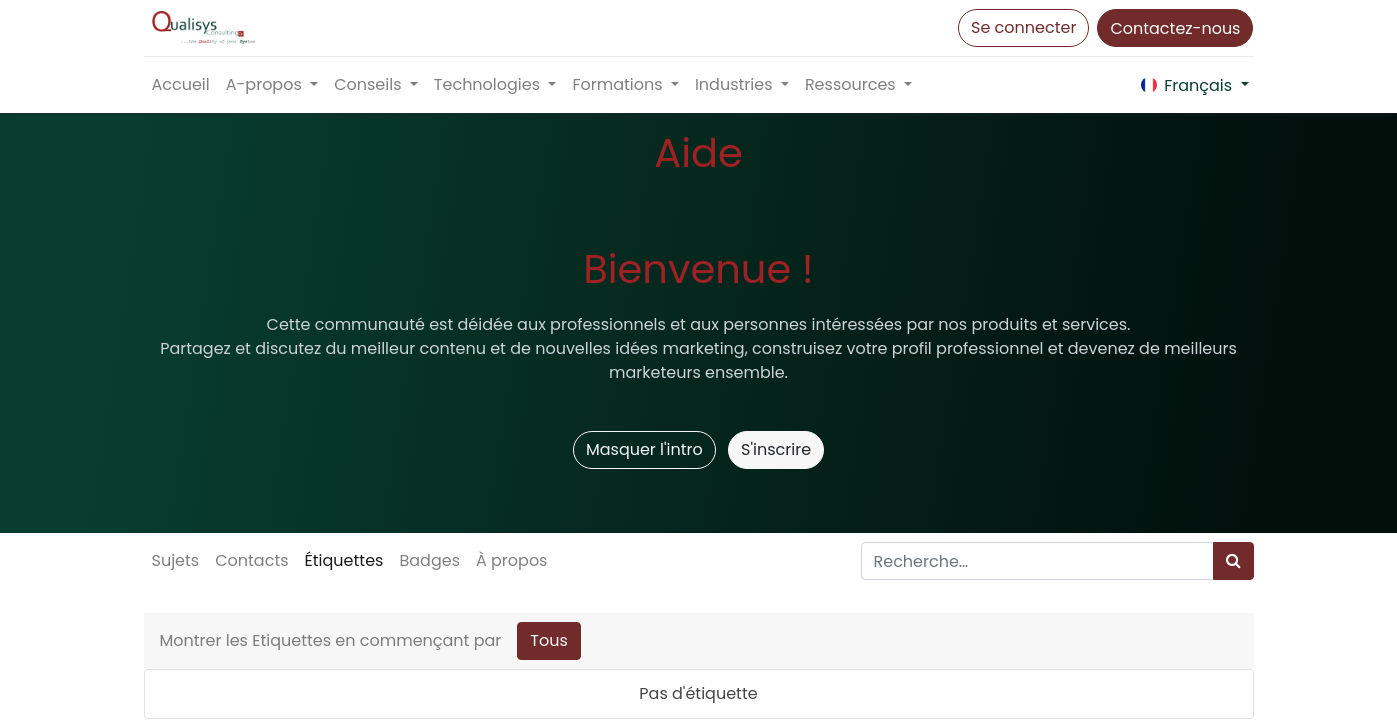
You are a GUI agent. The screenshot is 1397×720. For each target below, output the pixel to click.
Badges (429, 560)
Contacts (251, 560)
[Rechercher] (1233, 561)
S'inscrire (776, 449)
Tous (549, 640)
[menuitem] (181, 85)
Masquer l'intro (644, 449)
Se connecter (1023, 27)
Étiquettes (344, 560)
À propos (512, 560)
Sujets (176, 560)
